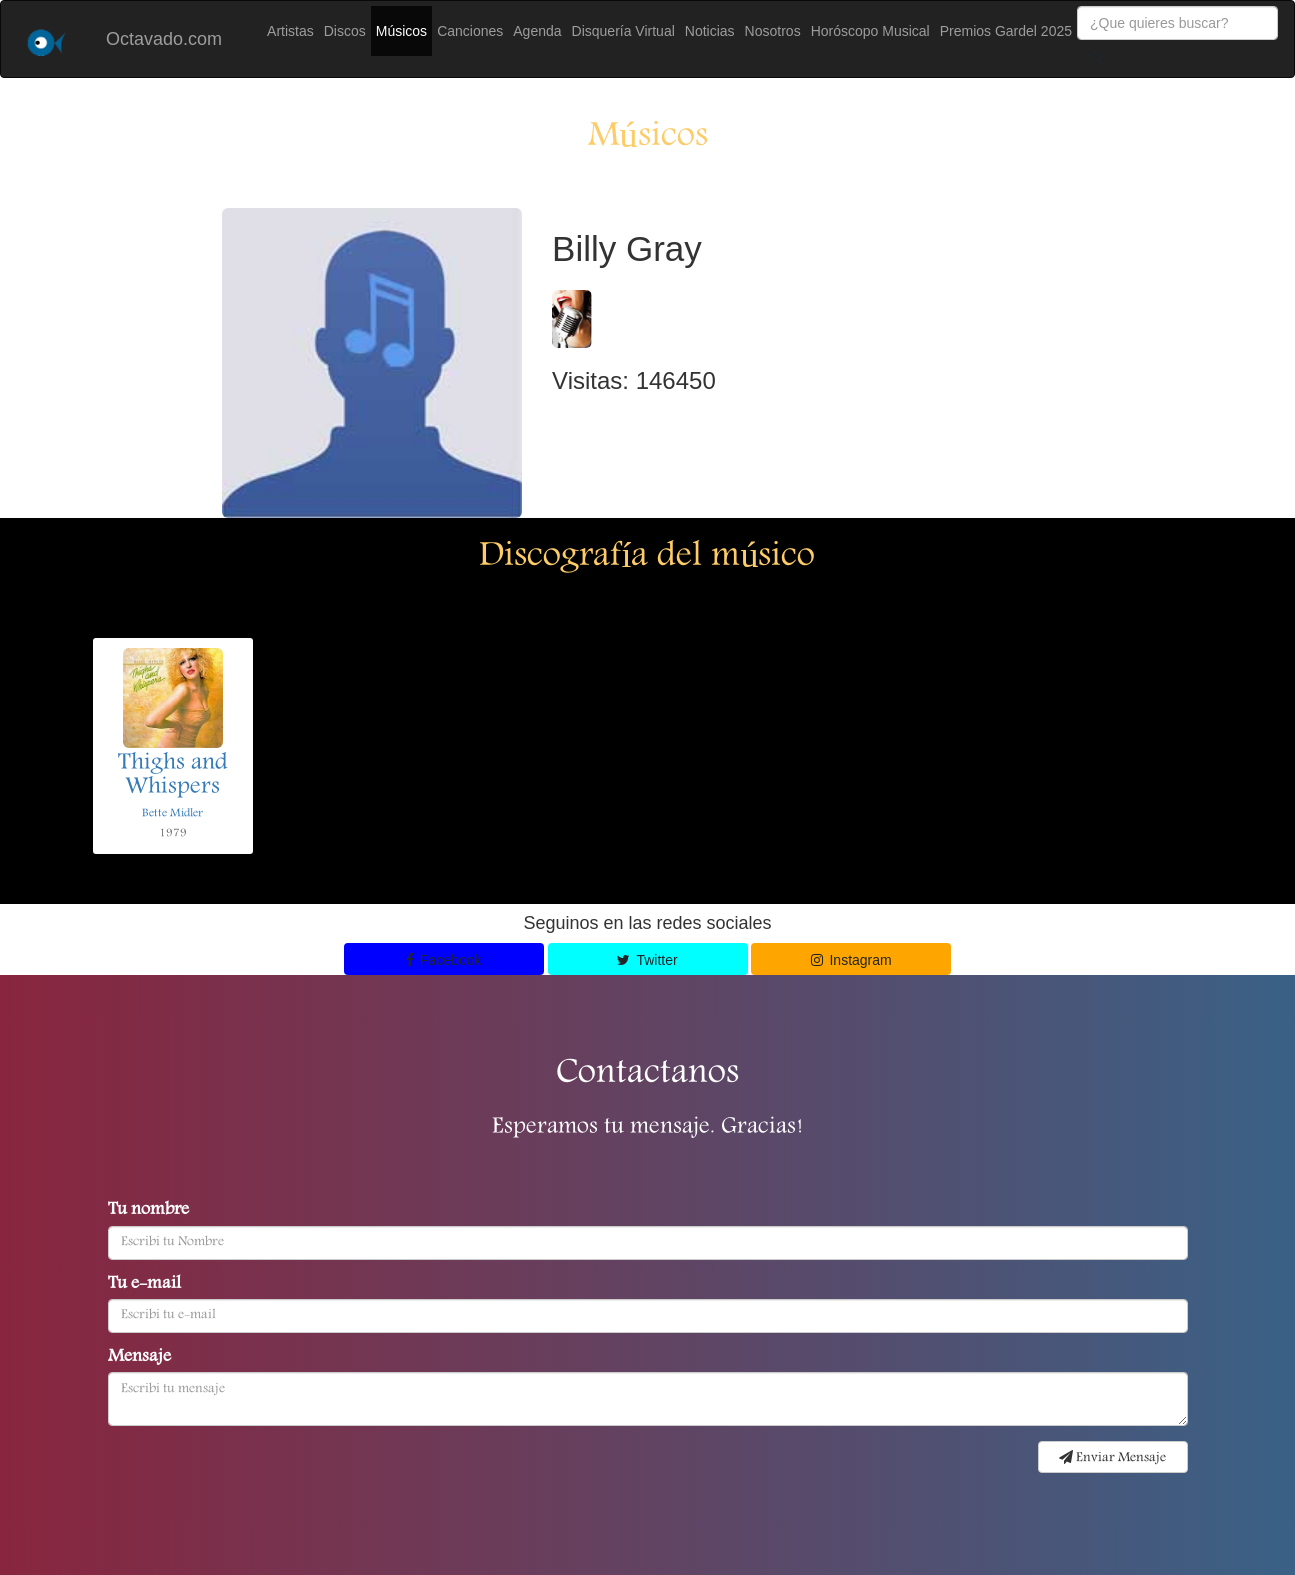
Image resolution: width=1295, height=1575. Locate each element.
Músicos (401, 31)
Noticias (710, 31)
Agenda (537, 31)
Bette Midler (172, 813)
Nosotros (773, 31)
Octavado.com (164, 39)
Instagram (851, 960)
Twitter (647, 960)
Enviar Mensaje (1112, 1458)
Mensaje (139, 1358)
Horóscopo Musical (870, 31)
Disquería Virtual (623, 31)
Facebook (444, 960)
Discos (345, 31)
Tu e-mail (144, 1285)
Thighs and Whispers (173, 776)
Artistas (290, 31)
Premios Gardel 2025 (1006, 31)
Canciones (470, 31)
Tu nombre (148, 1211)
